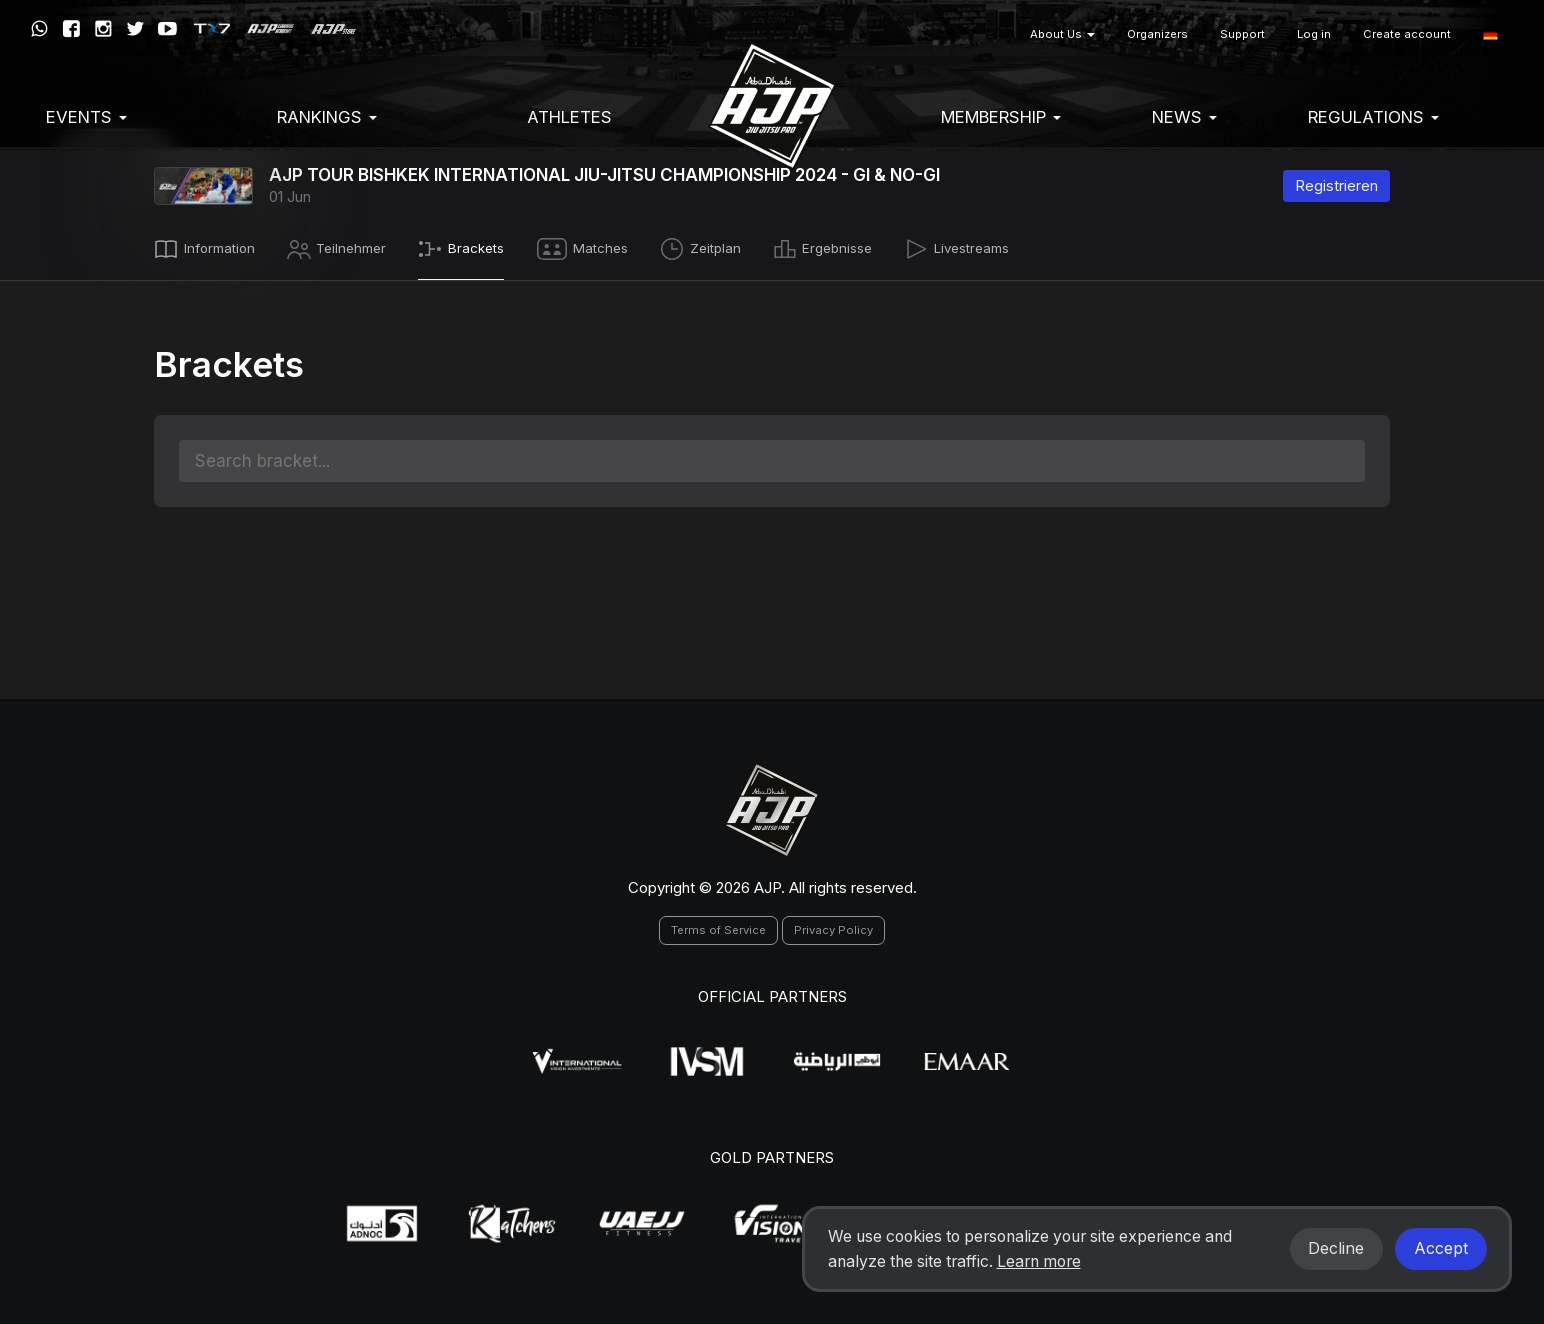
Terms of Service (718, 926)
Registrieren (1336, 185)
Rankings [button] (327, 117)
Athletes (569, 117)
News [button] (1184, 117)
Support (1242, 34)
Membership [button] (1001, 117)
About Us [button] (1062, 34)
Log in (1314, 34)
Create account (1407, 34)
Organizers (1157, 34)
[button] (1490, 34)
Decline (1336, 1248)
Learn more (1039, 1261)
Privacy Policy (833, 926)
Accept (1441, 1248)
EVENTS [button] (86, 117)
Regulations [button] (1373, 117)
